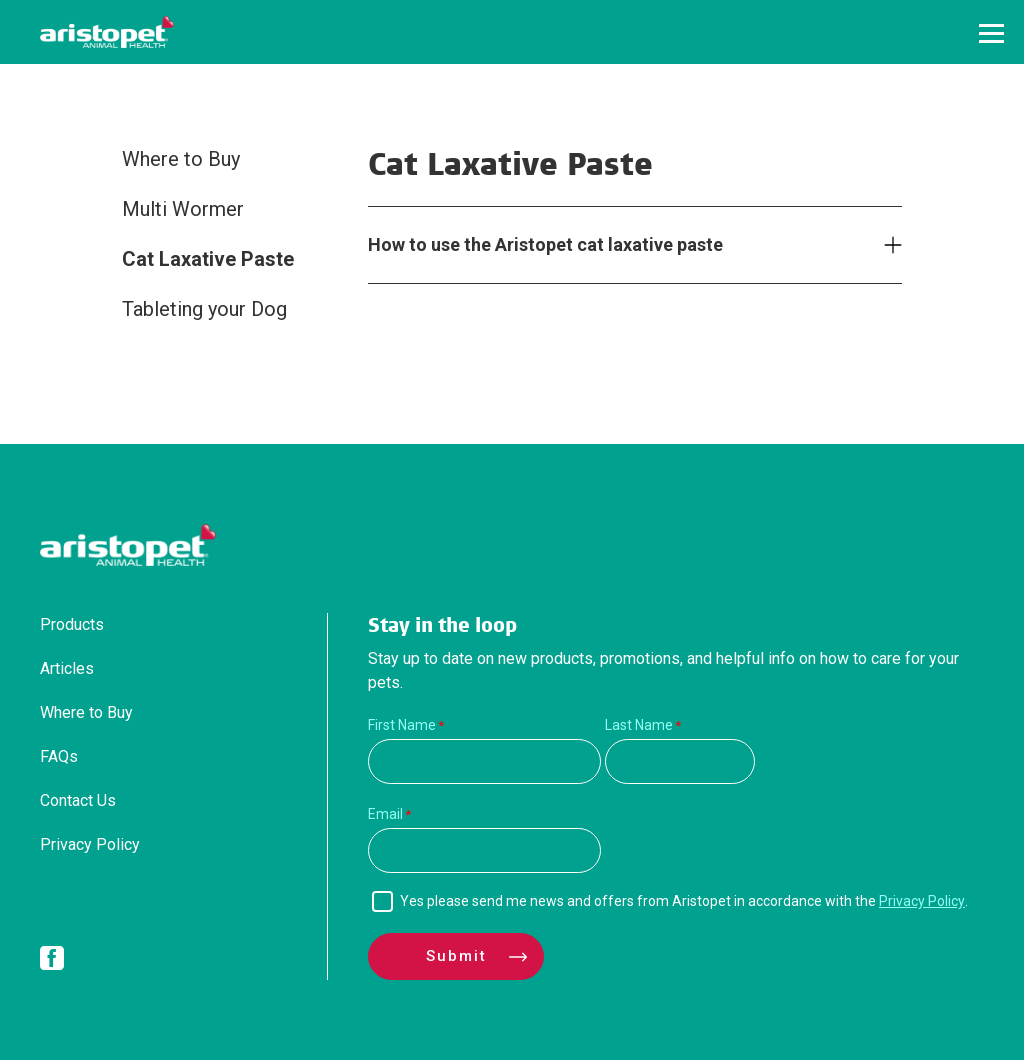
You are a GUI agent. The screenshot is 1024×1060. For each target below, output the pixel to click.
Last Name (639, 725)
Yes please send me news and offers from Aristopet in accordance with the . (684, 901)
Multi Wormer (183, 209)
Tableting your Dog (204, 309)
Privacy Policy (90, 844)
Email (385, 814)
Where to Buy (181, 159)
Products (72, 624)
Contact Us (78, 800)
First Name (402, 725)
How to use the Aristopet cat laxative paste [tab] (545, 244)
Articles (67, 668)
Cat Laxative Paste (208, 259)
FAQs (59, 756)
